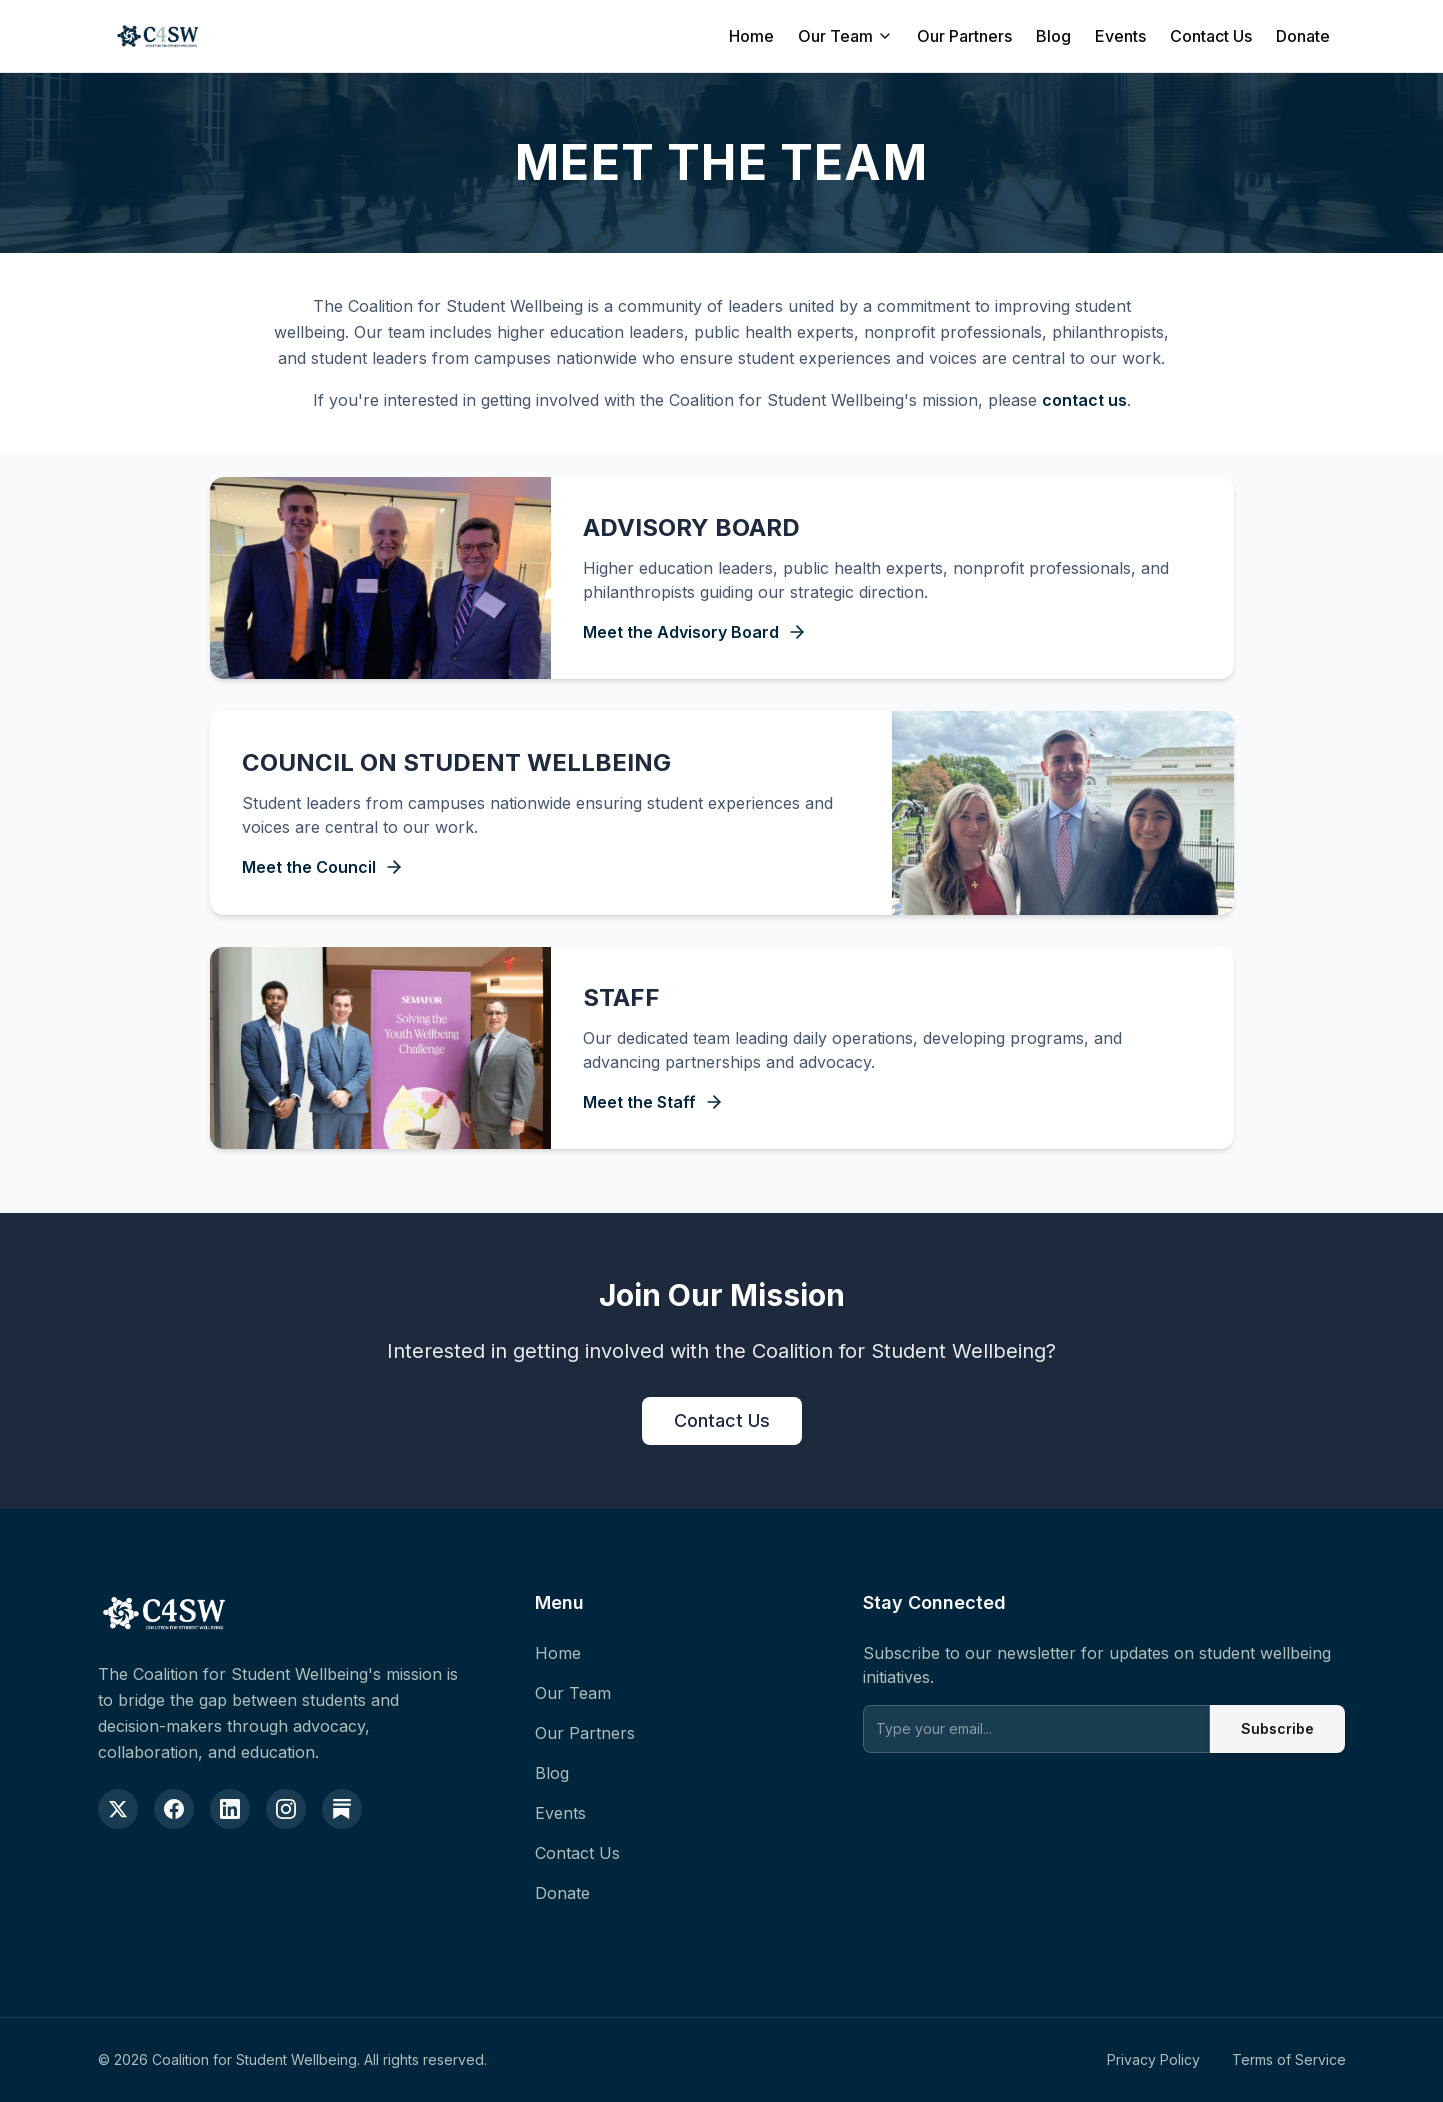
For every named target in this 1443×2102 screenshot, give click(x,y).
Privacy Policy (1153, 2059)
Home (751, 36)
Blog (1053, 36)
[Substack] (342, 1809)
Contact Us (1211, 36)
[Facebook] (174, 1809)
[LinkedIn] (230, 1809)
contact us (1084, 400)
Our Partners (964, 36)
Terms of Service (1289, 2059)
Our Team (845, 36)
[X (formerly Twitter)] (118, 1809)
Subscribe (1276, 1728)
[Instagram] (286, 1809)
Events (1120, 36)
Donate (1303, 36)
